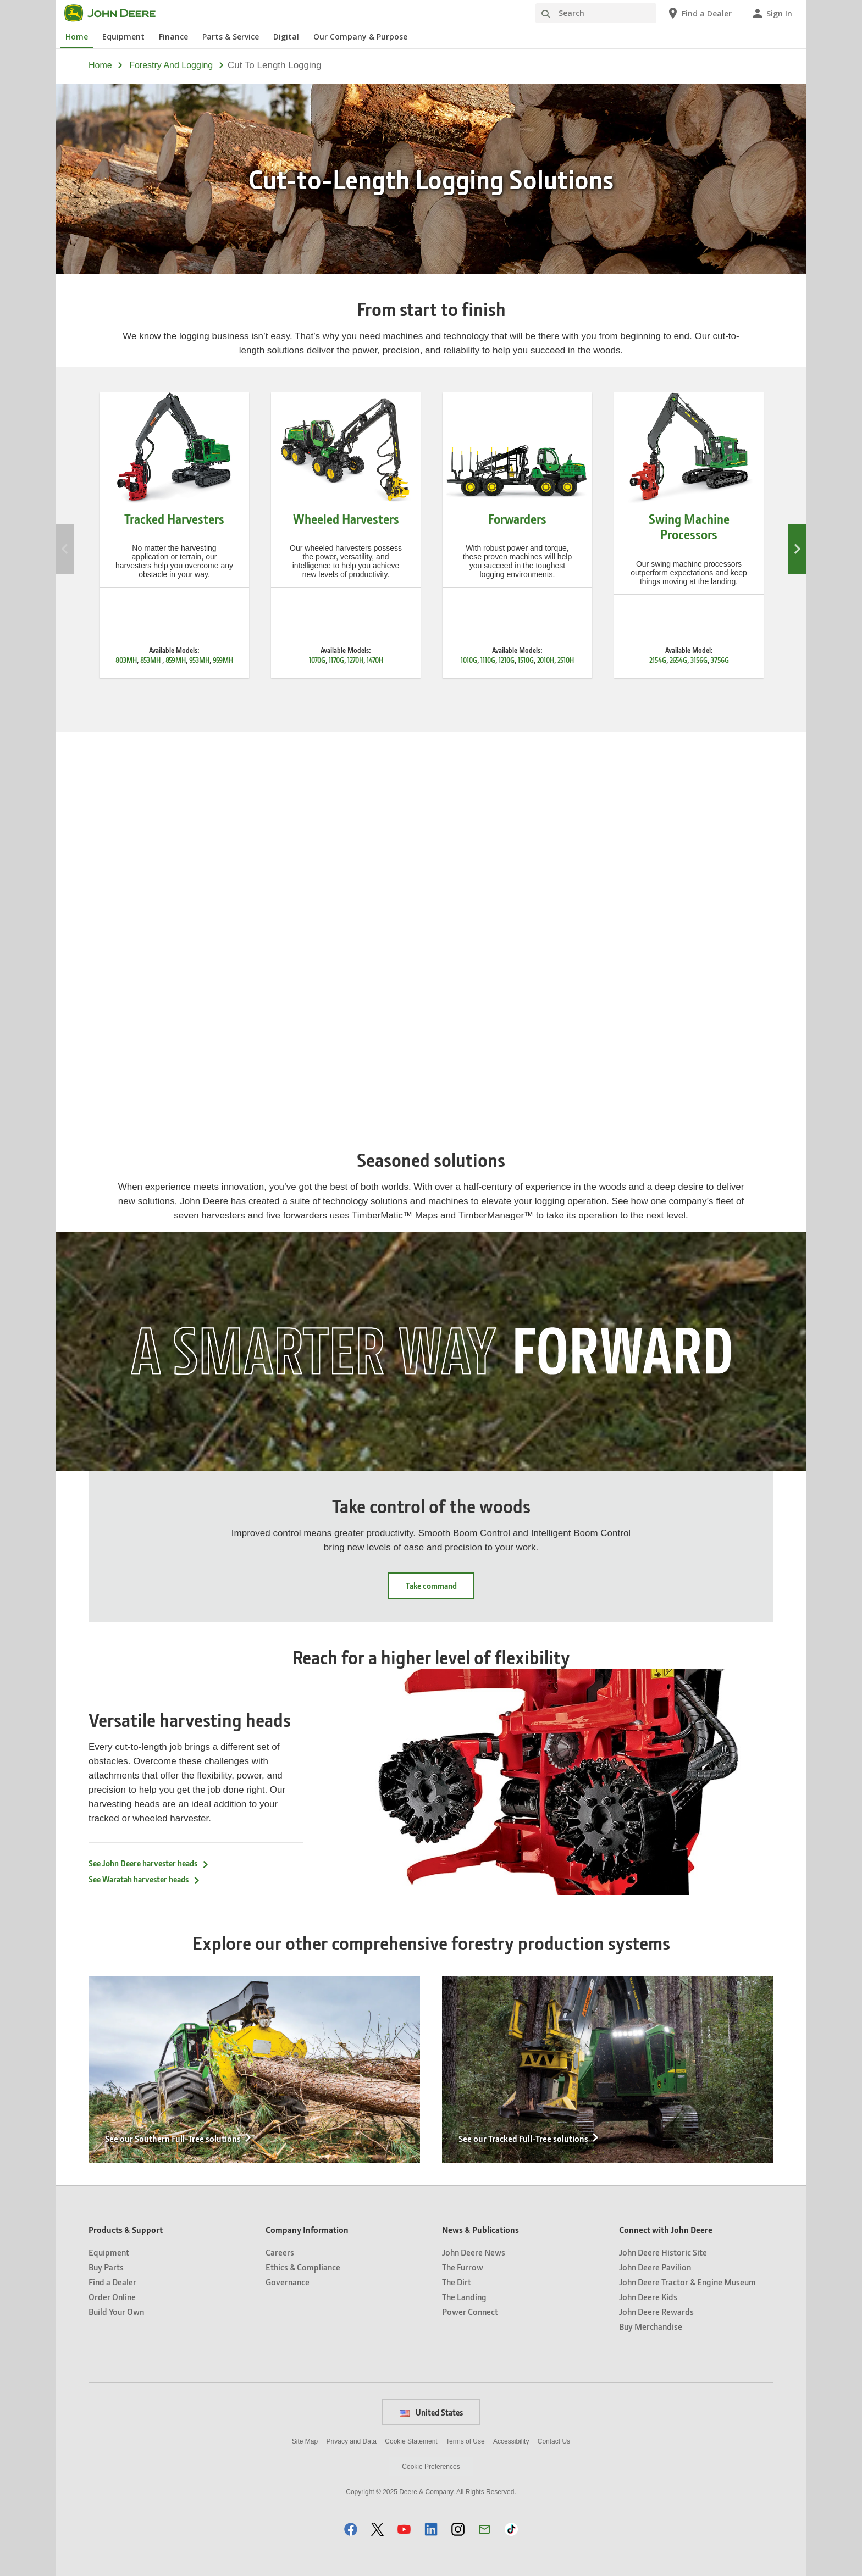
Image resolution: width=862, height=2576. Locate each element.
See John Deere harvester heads (149, 1863)
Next (797, 549)
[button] (350, 2529)
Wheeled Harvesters (346, 519)
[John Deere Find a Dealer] (699, 13)
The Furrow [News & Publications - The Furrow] (462, 2267)
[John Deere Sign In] (771, 13)
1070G (317, 660)
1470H (375, 660)
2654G (678, 660)
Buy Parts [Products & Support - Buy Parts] (106, 2267)
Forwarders (517, 519)
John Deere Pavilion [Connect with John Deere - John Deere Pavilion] (655, 2267)
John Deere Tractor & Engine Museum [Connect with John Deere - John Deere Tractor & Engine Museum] (687, 2281)
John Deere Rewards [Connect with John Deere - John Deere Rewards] (656, 2311)
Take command (431, 1585)
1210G (507, 660)
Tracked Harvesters (174, 519)
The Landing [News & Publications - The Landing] (464, 2296)
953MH (199, 660)
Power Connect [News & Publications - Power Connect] (470, 2311)
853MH (151, 660)
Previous (65, 549)
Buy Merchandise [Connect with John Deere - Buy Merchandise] (650, 2326)
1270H (355, 660)
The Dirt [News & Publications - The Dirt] (456, 2281)
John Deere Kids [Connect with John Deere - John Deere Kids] (648, 2296)
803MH (126, 660)
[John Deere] (116, 13)
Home (100, 65)
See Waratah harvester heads (145, 1879)
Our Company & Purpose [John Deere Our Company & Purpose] (360, 36)
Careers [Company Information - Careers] (280, 2252)
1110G (487, 660)
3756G (720, 660)
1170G (336, 660)
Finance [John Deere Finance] (173, 36)
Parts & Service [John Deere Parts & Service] (230, 36)
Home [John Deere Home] (76, 36)
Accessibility (511, 2441)
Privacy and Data (352, 2441)
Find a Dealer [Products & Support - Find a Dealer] (112, 2281)
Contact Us (554, 2441)
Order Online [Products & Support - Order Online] (112, 2296)
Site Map (305, 2441)
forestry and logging (171, 65)
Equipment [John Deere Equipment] (123, 36)
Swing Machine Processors (689, 527)
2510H (565, 660)
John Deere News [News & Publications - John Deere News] (473, 2252)
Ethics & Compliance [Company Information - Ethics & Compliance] (303, 2267)
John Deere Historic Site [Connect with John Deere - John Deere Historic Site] (663, 2252)
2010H (545, 660)
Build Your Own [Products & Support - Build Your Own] (116, 2311)
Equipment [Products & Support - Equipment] (109, 2252)
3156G (699, 660)
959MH (223, 660)
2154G (657, 660)
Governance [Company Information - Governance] (288, 2281)
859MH (175, 660)
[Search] (595, 13)
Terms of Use (465, 2441)
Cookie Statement (411, 2441)
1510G (526, 660)
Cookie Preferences (431, 2466)
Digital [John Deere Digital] (286, 36)
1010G (469, 660)
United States (431, 2412)
